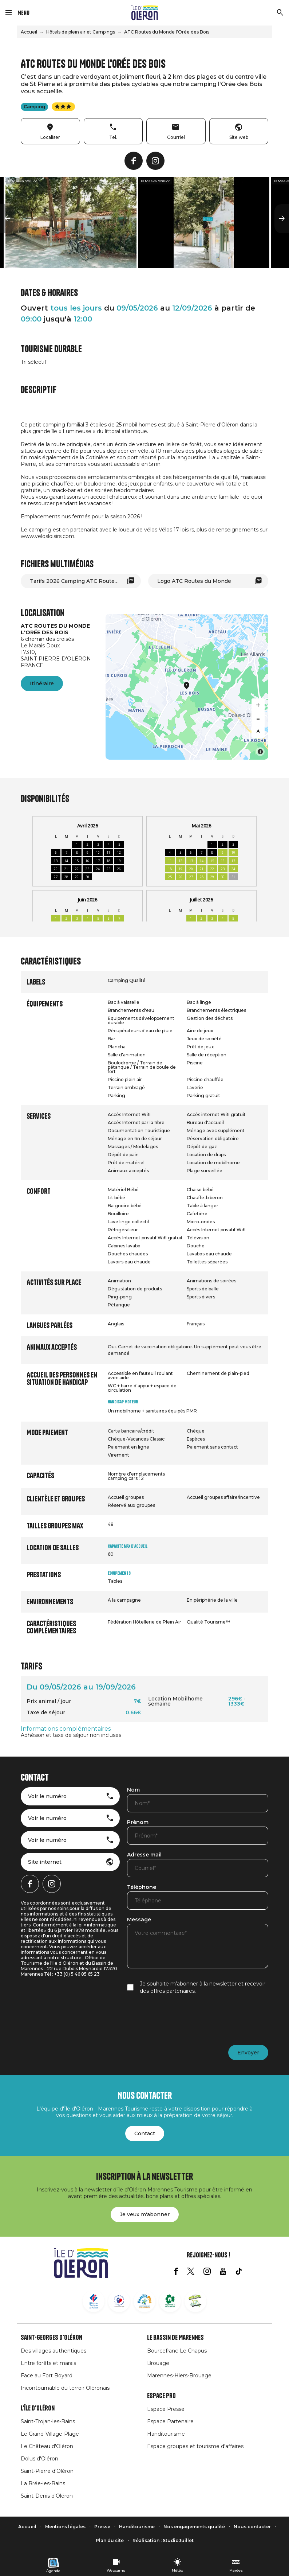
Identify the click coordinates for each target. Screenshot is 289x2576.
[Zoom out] (258, 718)
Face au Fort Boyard (46, 2375)
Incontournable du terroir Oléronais (65, 2387)
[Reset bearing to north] (258, 731)
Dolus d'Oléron (39, 2458)
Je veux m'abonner (145, 2214)
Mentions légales (65, 2526)
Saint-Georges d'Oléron (51, 2337)
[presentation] (182, 2020)
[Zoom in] (258, 705)
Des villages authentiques (53, 2350)
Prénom (138, 1822)
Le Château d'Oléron (47, 2446)
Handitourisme (166, 2433)
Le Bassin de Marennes (175, 2337)
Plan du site (110, 2540)
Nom (133, 1790)
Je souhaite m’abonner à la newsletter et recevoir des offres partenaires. (202, 1987)
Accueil (29, 32)
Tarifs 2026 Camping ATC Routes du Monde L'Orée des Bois (85, 581)
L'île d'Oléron (38, 2408)
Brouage (158, 2363)
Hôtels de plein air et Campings (80, 32)
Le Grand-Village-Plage (50, 2433)
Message (139, 1920)
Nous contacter (252, 2526)
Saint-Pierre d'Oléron (47, 2471)
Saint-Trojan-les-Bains (48, 2421)
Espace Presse (166, 2409)
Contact (144, 2133)
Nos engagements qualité (194, 2526)
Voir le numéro (47, 1796)
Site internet (45, 1862)
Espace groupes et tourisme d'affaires (195, 2446)
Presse (102, 2526)
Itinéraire (42, 683)
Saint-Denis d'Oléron (47, 2495)
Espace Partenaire (170, 2421)
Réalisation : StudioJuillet (163, 2540)
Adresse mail (144, 1855)
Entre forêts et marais (48, 2363)
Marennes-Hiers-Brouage (179, 2375)
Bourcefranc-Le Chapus (177, 2350)
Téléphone (141, 1887)
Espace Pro (161, 2396)
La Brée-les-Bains (43, 2483)
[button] (7, 218)
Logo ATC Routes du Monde (194, 581)
